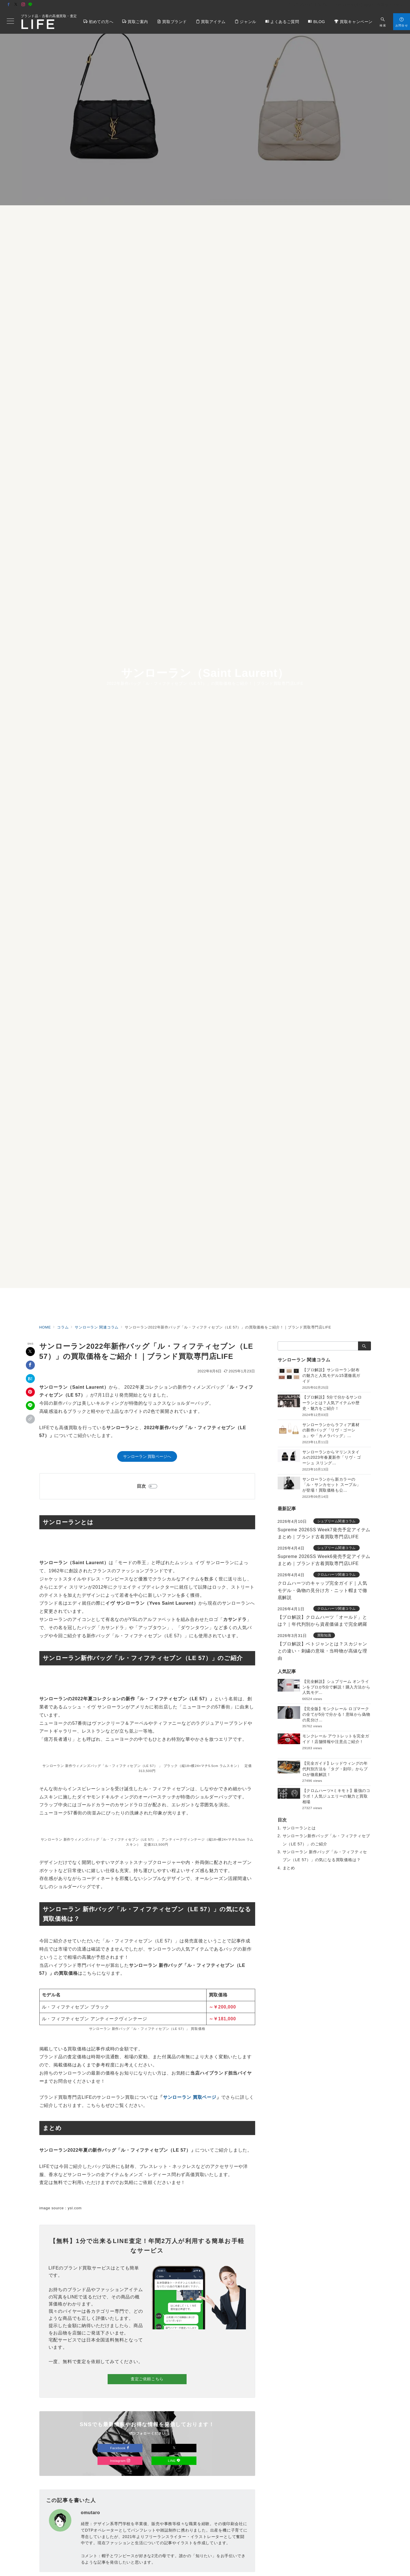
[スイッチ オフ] (382, 21)
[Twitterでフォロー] (16, 5)
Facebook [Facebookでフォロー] (120, 2448)
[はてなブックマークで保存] (30, 1378)
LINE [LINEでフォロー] (174, 2460)
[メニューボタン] (10, 22)
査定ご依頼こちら (147, 2379)
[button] (30, 1419)
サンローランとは (299, 1828)
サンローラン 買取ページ (189, 2097)
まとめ (289, 1868)
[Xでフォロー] (173, 2448)
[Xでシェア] (30, 1351)
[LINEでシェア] (30, 1405)
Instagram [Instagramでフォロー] (120, 2460)
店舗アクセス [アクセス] (390, 5)
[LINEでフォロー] (30, 5)
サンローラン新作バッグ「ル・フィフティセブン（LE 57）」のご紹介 (326, 1840)
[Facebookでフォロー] (9, 5)
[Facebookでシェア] (30, 1365)
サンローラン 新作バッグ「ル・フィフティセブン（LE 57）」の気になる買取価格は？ (325, 1856)
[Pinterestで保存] (30, 1392)
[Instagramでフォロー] (23, 5)
